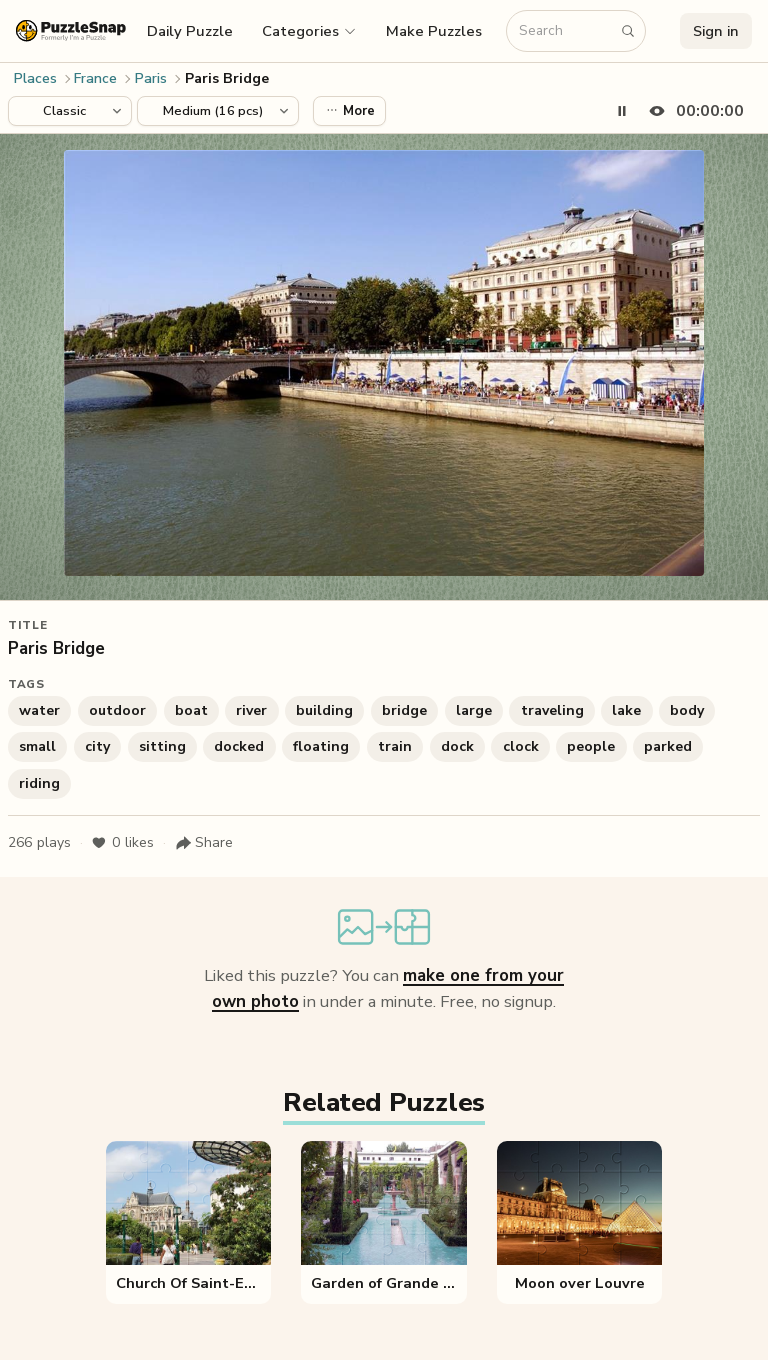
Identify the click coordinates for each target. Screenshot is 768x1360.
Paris (151, 78)
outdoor (117, 710)
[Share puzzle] (204, 843)
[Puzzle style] (70, 111)
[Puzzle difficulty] (218, 111)
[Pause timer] (622, 111)
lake (626, 710)
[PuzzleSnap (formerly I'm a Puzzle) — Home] (71, 30)
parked (668, 746)
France (95, 78)
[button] (310, 31)
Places (35, 78)
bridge (404, 710)
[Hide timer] (692, 111)
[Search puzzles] (566, 31)
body (687, 710)
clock (521, 746)
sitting (162, 746)
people (591, 746)
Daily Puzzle (190, 31)
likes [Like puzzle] (122, 843)
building (324, 710)
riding (39, 783)
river (251, 710)
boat (191, 710)
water (39, 710)
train (395, 746)
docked (239, 746)
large (474, 710)
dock (457, 746)
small (37, 746)
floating (321, 746)
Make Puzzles (434, 31)
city (97, 746)
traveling (552, 710)
